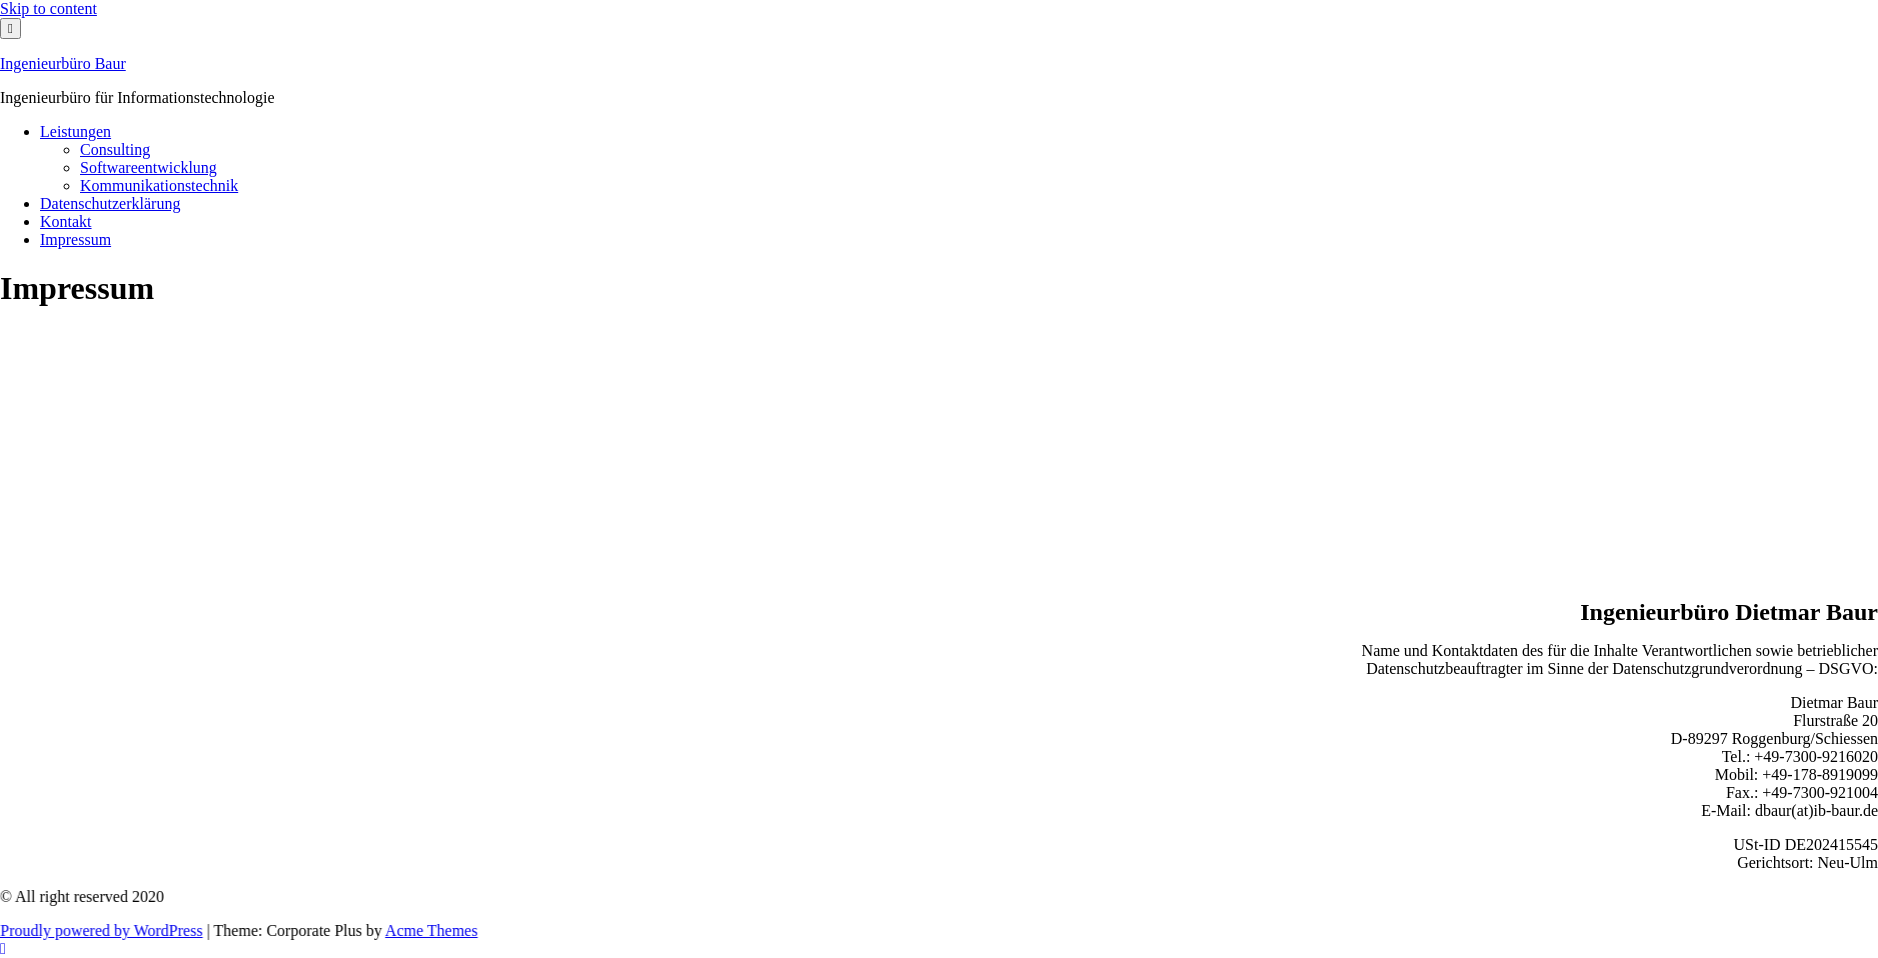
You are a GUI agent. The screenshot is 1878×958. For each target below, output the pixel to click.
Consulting (115, 149)
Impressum (75, 239)
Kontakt (66, 221)
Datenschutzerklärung (110, 203)
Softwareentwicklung (148, 167)
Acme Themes (456, 930)
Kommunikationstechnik (159, 185)
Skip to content (48, 8)
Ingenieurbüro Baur (63, 63)
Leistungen (75, 131)
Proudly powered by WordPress (126, 930)
